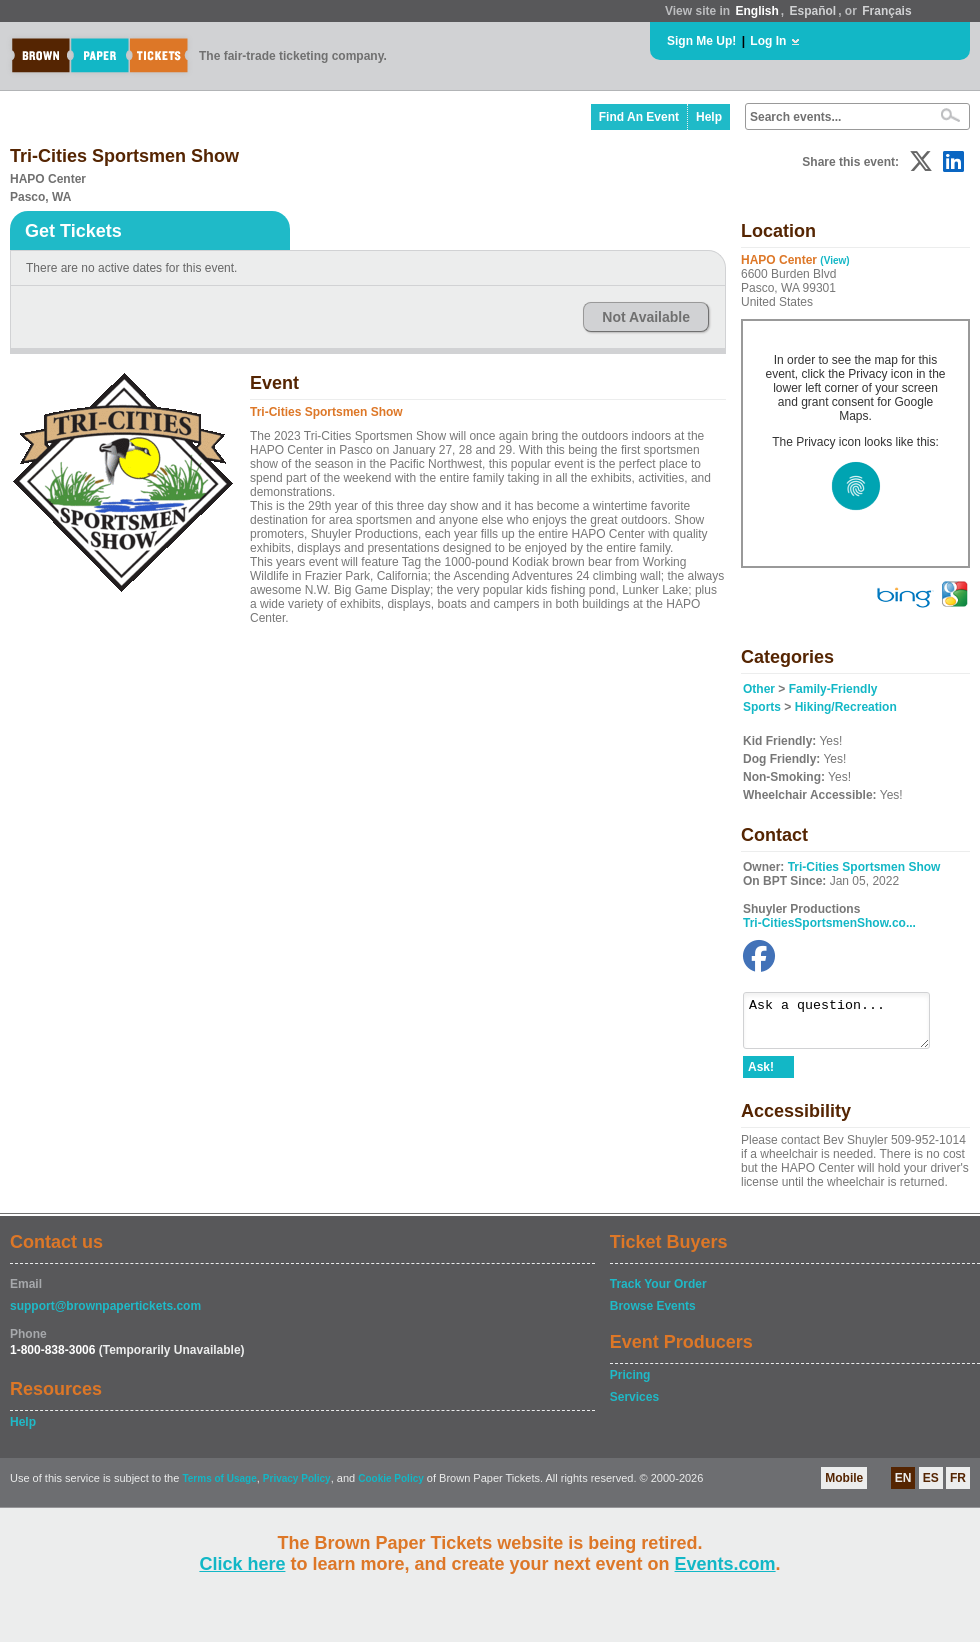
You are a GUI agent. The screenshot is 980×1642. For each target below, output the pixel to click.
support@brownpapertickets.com (105, 1315)
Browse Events (653, 1315)
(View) (834, 260)
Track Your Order (658, 1293)
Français (886, 11)
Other (759, 689)
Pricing (630, 1384)
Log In (768, 41)
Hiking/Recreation (846, 707)
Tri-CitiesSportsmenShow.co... (829, 923)
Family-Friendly (833, 689)
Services (634, 1406)
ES (931, 1487)
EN (903, 1487)
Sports (762, 707)
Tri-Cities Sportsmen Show (864, 867)
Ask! (761, 1076)
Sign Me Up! (701, 41)
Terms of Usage (219, 1487)
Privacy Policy (297, 1487)
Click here (242, 1564)
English (756, 11)
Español (813, 11)
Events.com (725, 1564)
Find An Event (639, 117)
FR (958, 1487)
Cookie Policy (391, 1487)
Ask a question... (846, 1025)
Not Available (646, 317)
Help (709, 117)
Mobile (844, 1487)
